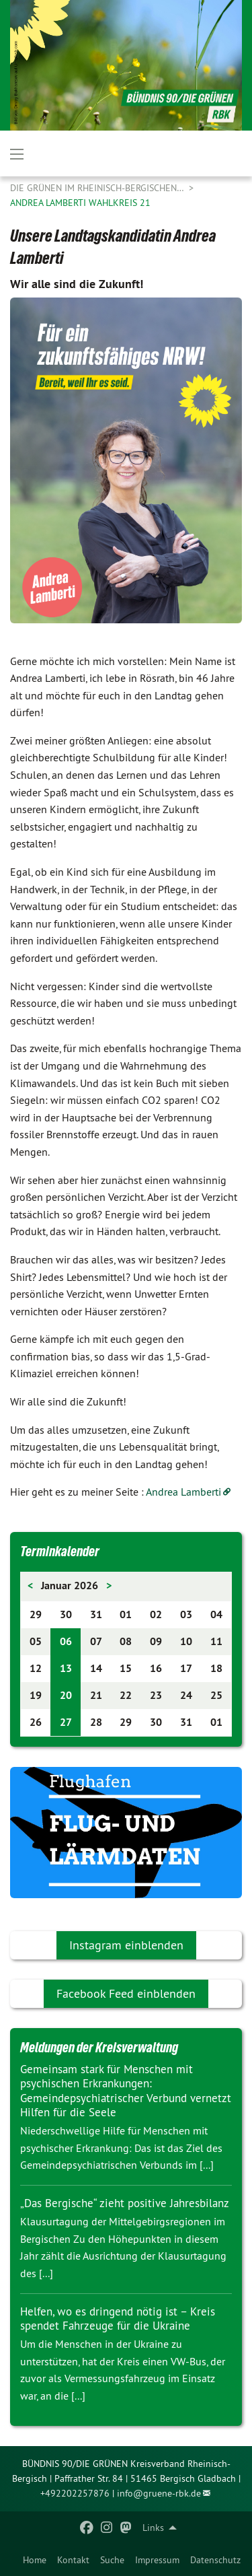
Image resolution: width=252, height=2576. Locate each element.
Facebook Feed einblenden (126, 1993)
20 (66, 1695)
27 (66, 1722)
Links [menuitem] (153, 2527)
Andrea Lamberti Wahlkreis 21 (80, 203)
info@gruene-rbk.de (159, 2493)
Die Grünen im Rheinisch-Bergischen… (98, 188)
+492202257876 (75, 2493)
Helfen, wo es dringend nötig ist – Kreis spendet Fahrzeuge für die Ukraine (117, 2318)
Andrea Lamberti (183, 1491)
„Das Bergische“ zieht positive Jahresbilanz (124, 2203)
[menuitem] (34, 2560)
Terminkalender (59, 1551)
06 (66, 1641)
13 (66, 1668)
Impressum (157, 2560)
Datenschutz (215, 2560)
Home (34, 2560)
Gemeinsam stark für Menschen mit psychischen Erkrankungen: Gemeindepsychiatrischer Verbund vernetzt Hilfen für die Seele (125, 2091)
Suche (112, 2560)
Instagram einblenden (126, 1945)
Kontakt (73, 2560)
